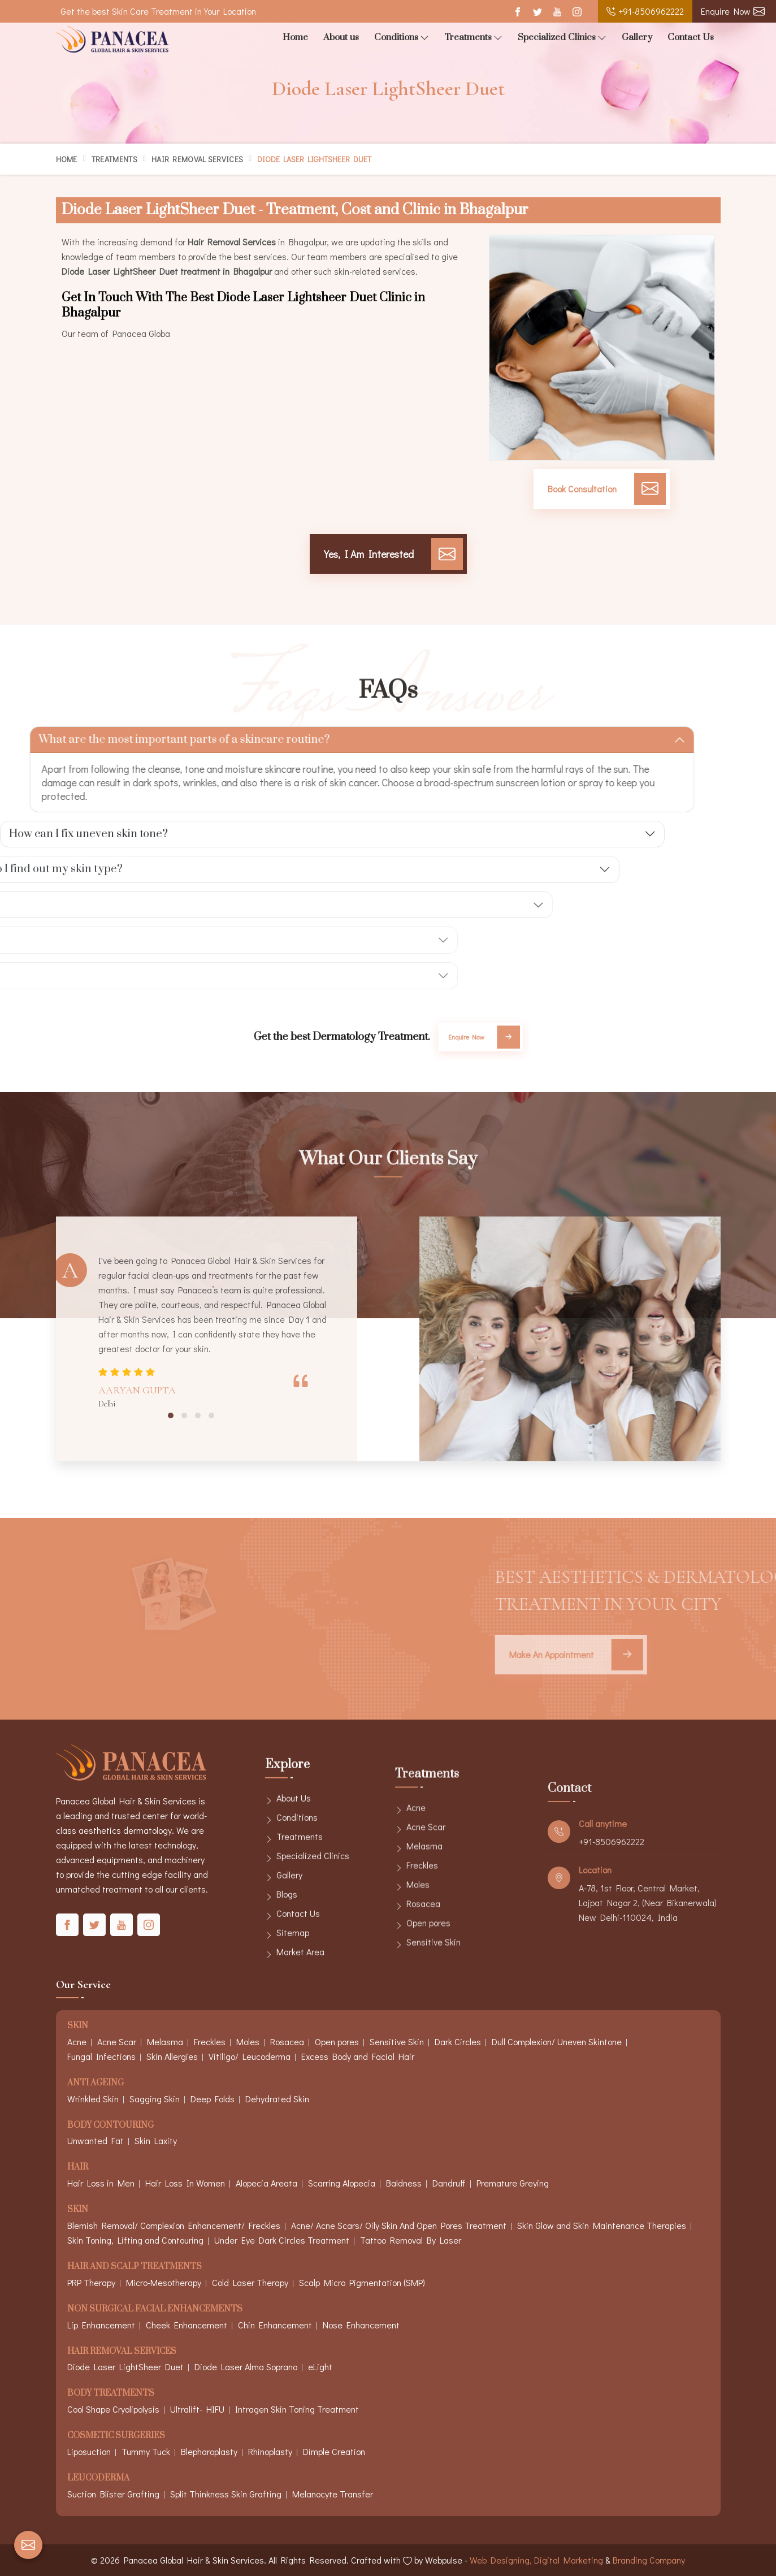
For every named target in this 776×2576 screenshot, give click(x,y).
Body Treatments (110, 2394)
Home (295, 37)
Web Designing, (501, 2560)
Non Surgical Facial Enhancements (154, 2309)
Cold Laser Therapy (250, 2282)
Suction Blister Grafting (113, 2494)
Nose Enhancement (361, 2325)
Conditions (401, 37)
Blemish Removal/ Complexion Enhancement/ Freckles (173, 2225)
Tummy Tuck (146, 2451)
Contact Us (690, 37)
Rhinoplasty (270, 2451)
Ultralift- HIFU (197, 2409)
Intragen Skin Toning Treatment (297, 2409)
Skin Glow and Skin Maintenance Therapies (601, 2225)
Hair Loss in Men (101, 2183)
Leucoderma (98, 2478)
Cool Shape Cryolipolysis (113, 2409)
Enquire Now (733, 11)
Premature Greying (512, 2183)
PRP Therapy (91, 2282)
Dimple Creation (334, 2451)
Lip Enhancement (101, 2325)
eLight (320, 2366)
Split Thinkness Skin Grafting (225, 2494)
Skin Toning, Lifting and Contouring (135, 2240)
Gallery (637, 37)
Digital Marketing (568, 2560)
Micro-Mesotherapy (163, 2282)
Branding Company (649, 2560)
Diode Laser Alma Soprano (245, 2366)
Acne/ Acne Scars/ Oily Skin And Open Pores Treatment (398, 2225)
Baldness (404, 2183)
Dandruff (449, 2183)
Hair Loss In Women (185, 2183)
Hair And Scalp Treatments (134, 2267)
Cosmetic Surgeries (116, 2436)
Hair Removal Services (197, 159)
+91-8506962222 (645, 11)
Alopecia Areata (266, 2183)
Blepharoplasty (209, 2451)
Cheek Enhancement (186, 2325)
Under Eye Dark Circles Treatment (281, 2240)
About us (341, 37)
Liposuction (89, 2451)
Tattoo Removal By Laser (410, 2240)
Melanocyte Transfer (332, 2494)
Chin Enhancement (275, 2325)
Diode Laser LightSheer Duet (125, 2366)
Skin (77, 2210)
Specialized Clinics (562, 37)
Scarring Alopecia (341, 2183)
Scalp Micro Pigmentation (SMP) (362, 2282)
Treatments (473, 37)
